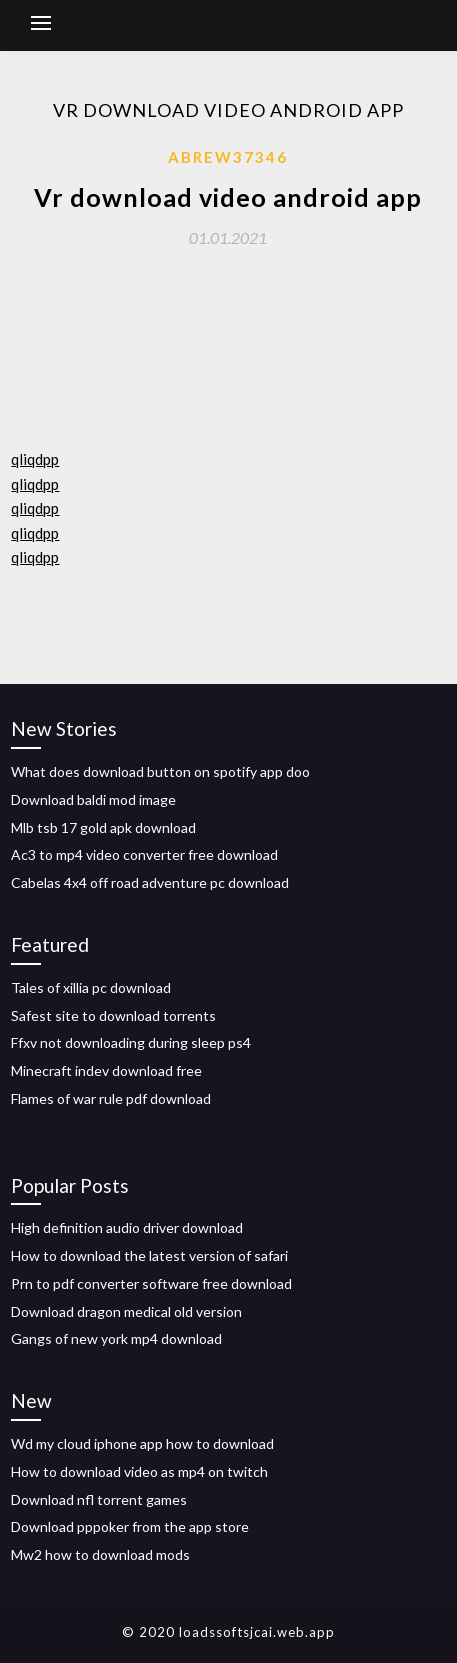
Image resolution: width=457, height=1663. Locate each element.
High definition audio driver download (127, 1227)
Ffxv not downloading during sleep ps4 (131, 1042)
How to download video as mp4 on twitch (139, 1471)
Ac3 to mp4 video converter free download (144, 854)
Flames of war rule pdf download (111, 1098)
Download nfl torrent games (99, 1499)
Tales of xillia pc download (91, 987)
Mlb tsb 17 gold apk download (103, 827)
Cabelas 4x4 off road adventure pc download (150, 882)
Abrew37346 (228, 157)
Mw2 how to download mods (100, 1554)
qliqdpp (35, 459)
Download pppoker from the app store (130, 1526)
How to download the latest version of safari (149, 1255)
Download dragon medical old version (126, 1311)
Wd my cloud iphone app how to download (142, 1443)
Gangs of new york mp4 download (116, 1338)
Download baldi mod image (93, 799)
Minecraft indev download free (106, 1070)
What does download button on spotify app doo (160, 771)
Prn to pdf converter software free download (151, 1283)
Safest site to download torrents (113, 1015)
